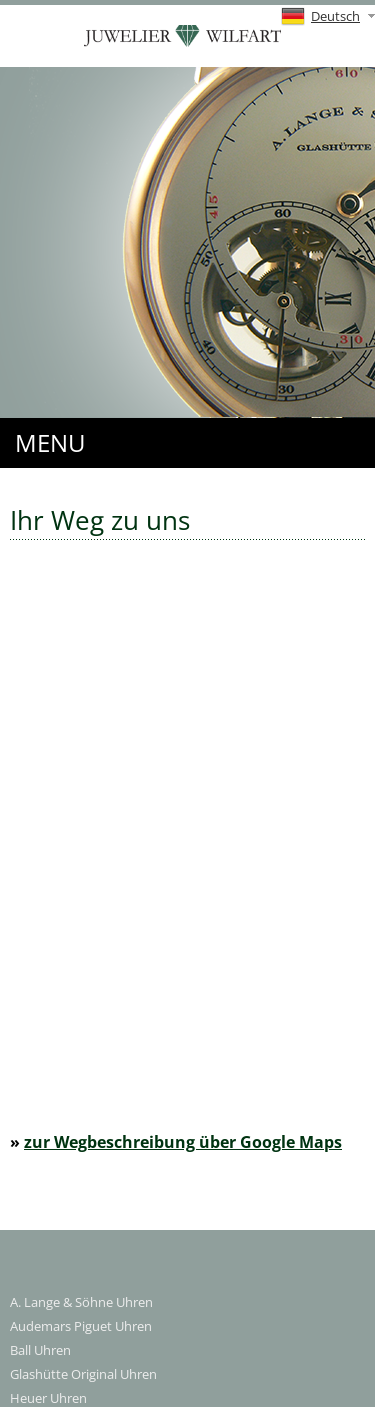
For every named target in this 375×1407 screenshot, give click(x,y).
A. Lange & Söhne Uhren (81, 1302)
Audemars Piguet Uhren (81, 1326)
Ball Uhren (40, 1350)
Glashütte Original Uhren (83, 1374)
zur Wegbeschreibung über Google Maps (183, 1142)
